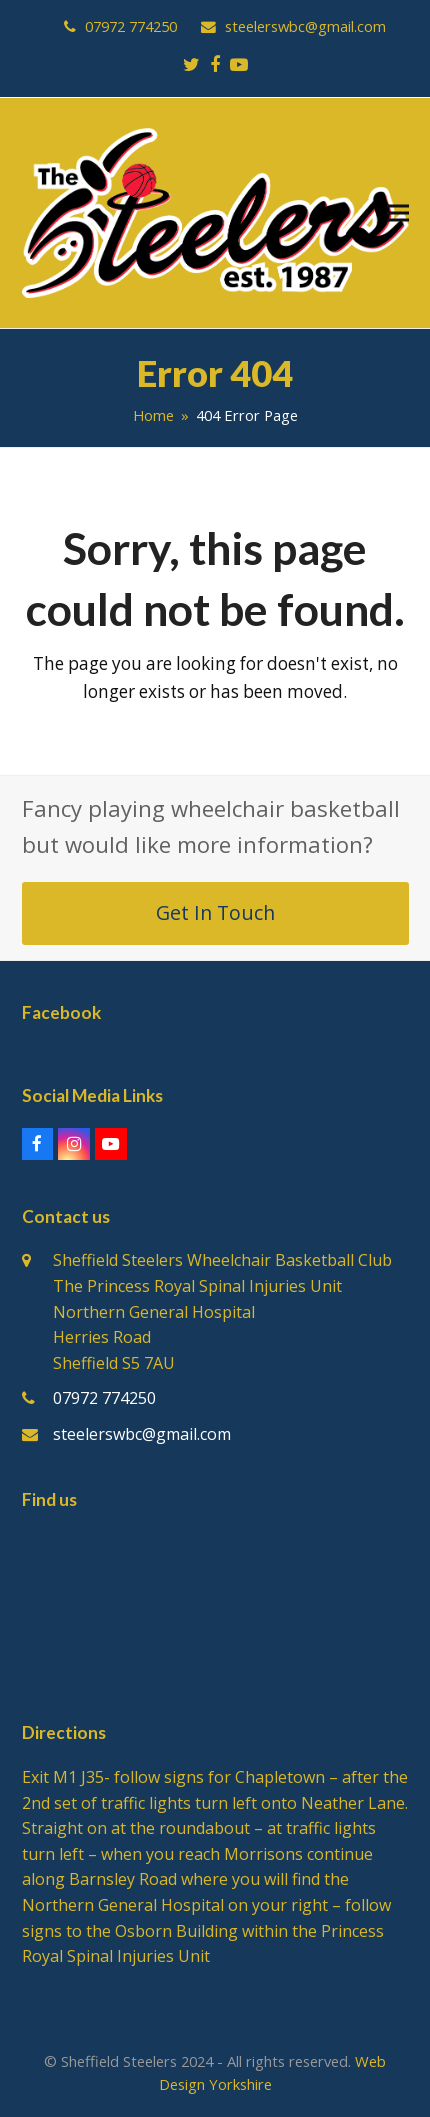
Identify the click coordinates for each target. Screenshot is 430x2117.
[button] (398, 213)
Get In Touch (215, 912)
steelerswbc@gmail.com (142, 1434)
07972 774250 (104, 1398)
